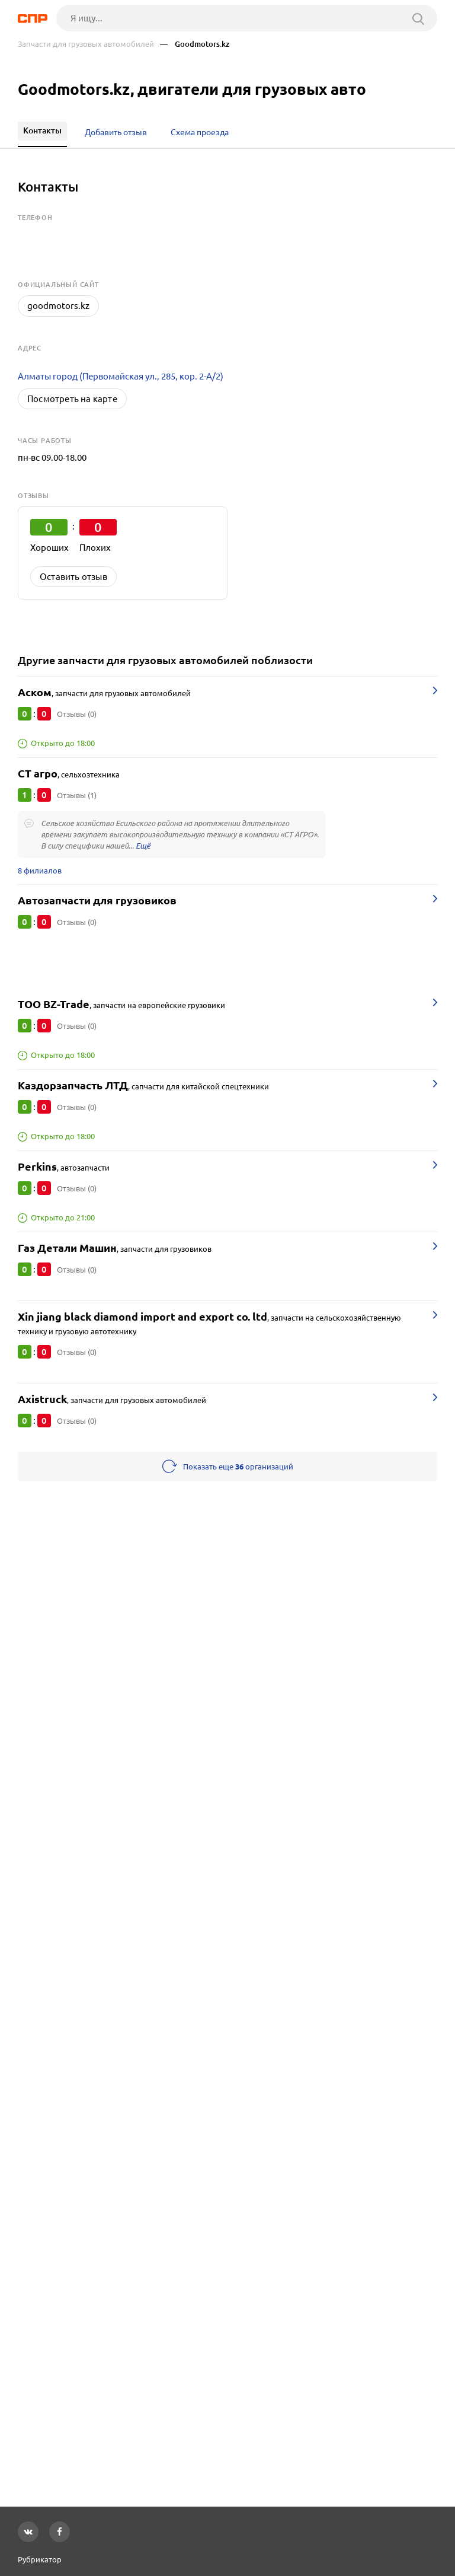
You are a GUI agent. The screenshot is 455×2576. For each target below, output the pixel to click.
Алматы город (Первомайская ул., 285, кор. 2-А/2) (120, 376)
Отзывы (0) (77, 714)
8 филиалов (40, 870)
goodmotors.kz (58, 306)
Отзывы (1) (77, 795)
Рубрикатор (40, 2559)
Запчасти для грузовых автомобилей (86, 44)
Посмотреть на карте (72, 399)
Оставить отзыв (73, 577)
